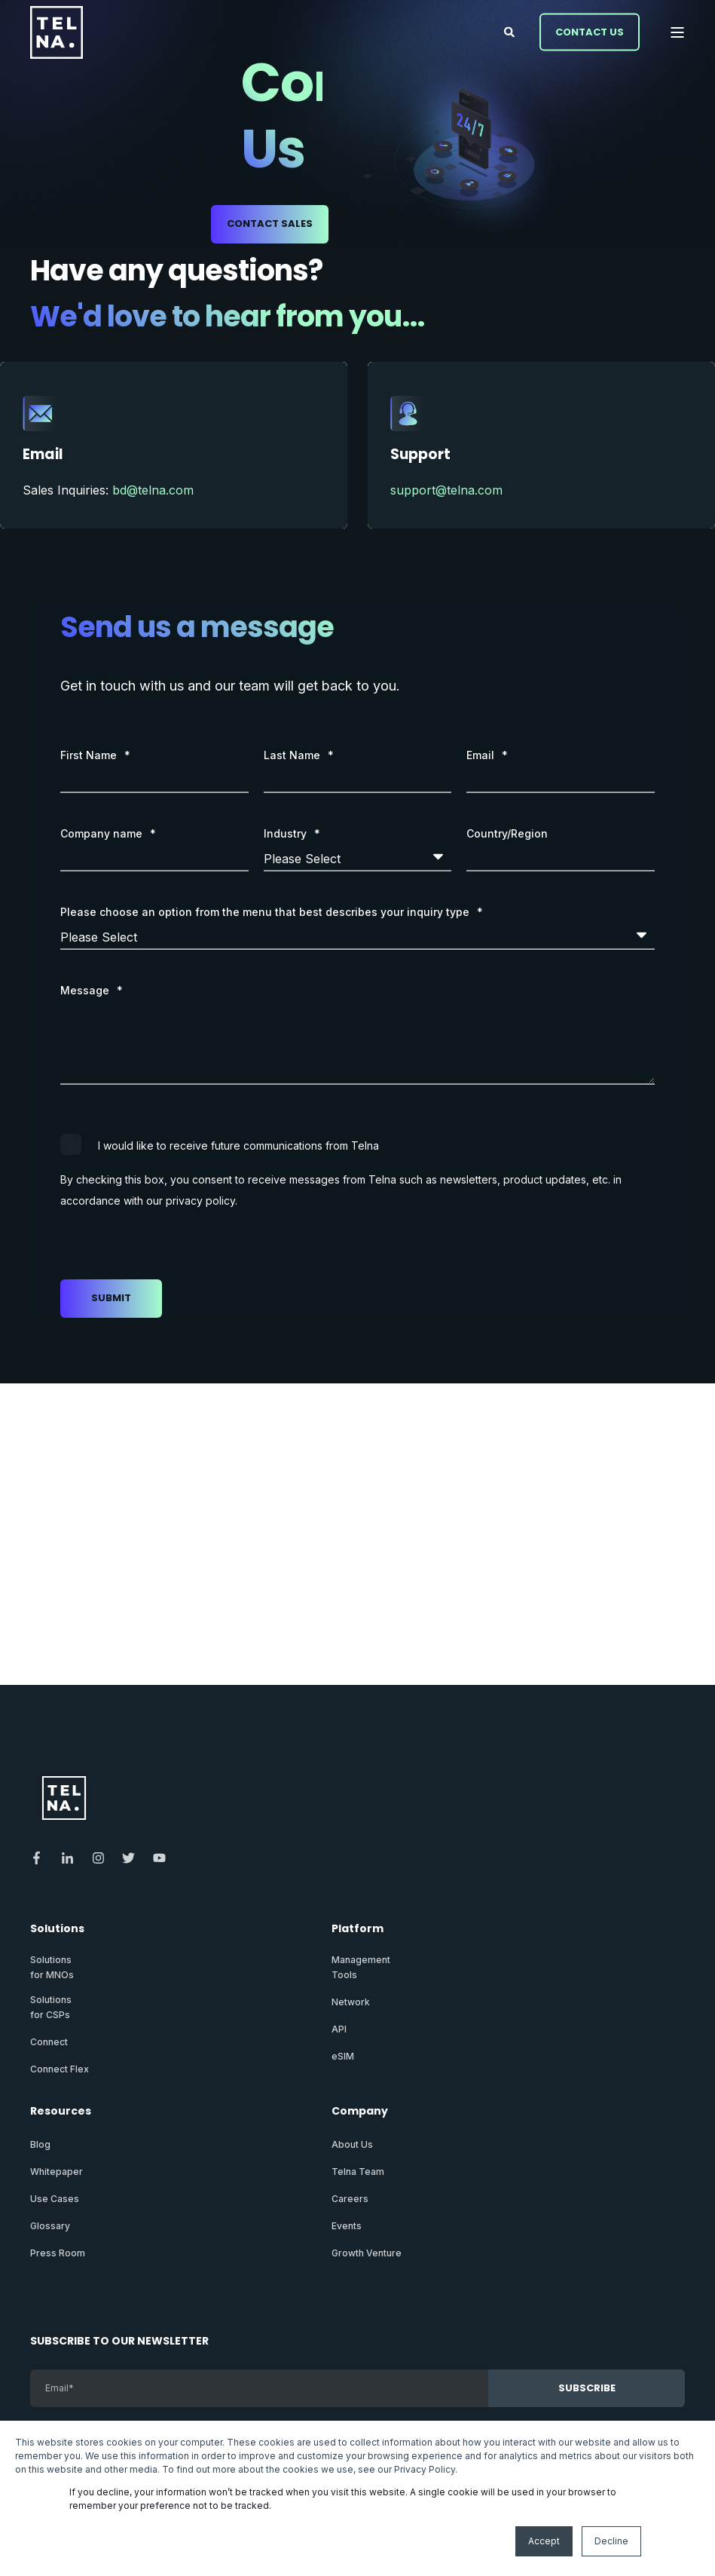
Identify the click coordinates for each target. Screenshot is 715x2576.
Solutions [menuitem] (57, 1929)
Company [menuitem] (360, 2112)
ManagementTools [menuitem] (361, 1967)
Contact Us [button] (589, 31)
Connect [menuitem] (49, 2042)
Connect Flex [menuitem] (59, 2069)
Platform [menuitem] (357, 1929)
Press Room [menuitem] (57, 2253)
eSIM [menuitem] (343, 2056)
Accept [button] (544, 2541)
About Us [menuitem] (352, 2144)
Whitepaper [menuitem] (56, 2171)
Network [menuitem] (351, 2002)
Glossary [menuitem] (50, 2225)
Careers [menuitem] (350, 2198)
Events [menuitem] (347, 2225)
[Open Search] (510, 30)
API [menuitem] (339, 2029)
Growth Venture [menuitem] (367, 2253)
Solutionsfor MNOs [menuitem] (52, 1967)
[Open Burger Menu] (677, 32)
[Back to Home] (56, 32)
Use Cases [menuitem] (54, 2198)
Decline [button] (611, 2541)
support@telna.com (446, 490)
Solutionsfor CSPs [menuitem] (51, 2007)
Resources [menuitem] (60, 2112)
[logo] (64, 1798)
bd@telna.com (153, 490)
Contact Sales (270, 223)
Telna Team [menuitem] (358, 2171)
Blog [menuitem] (40, 2144)
